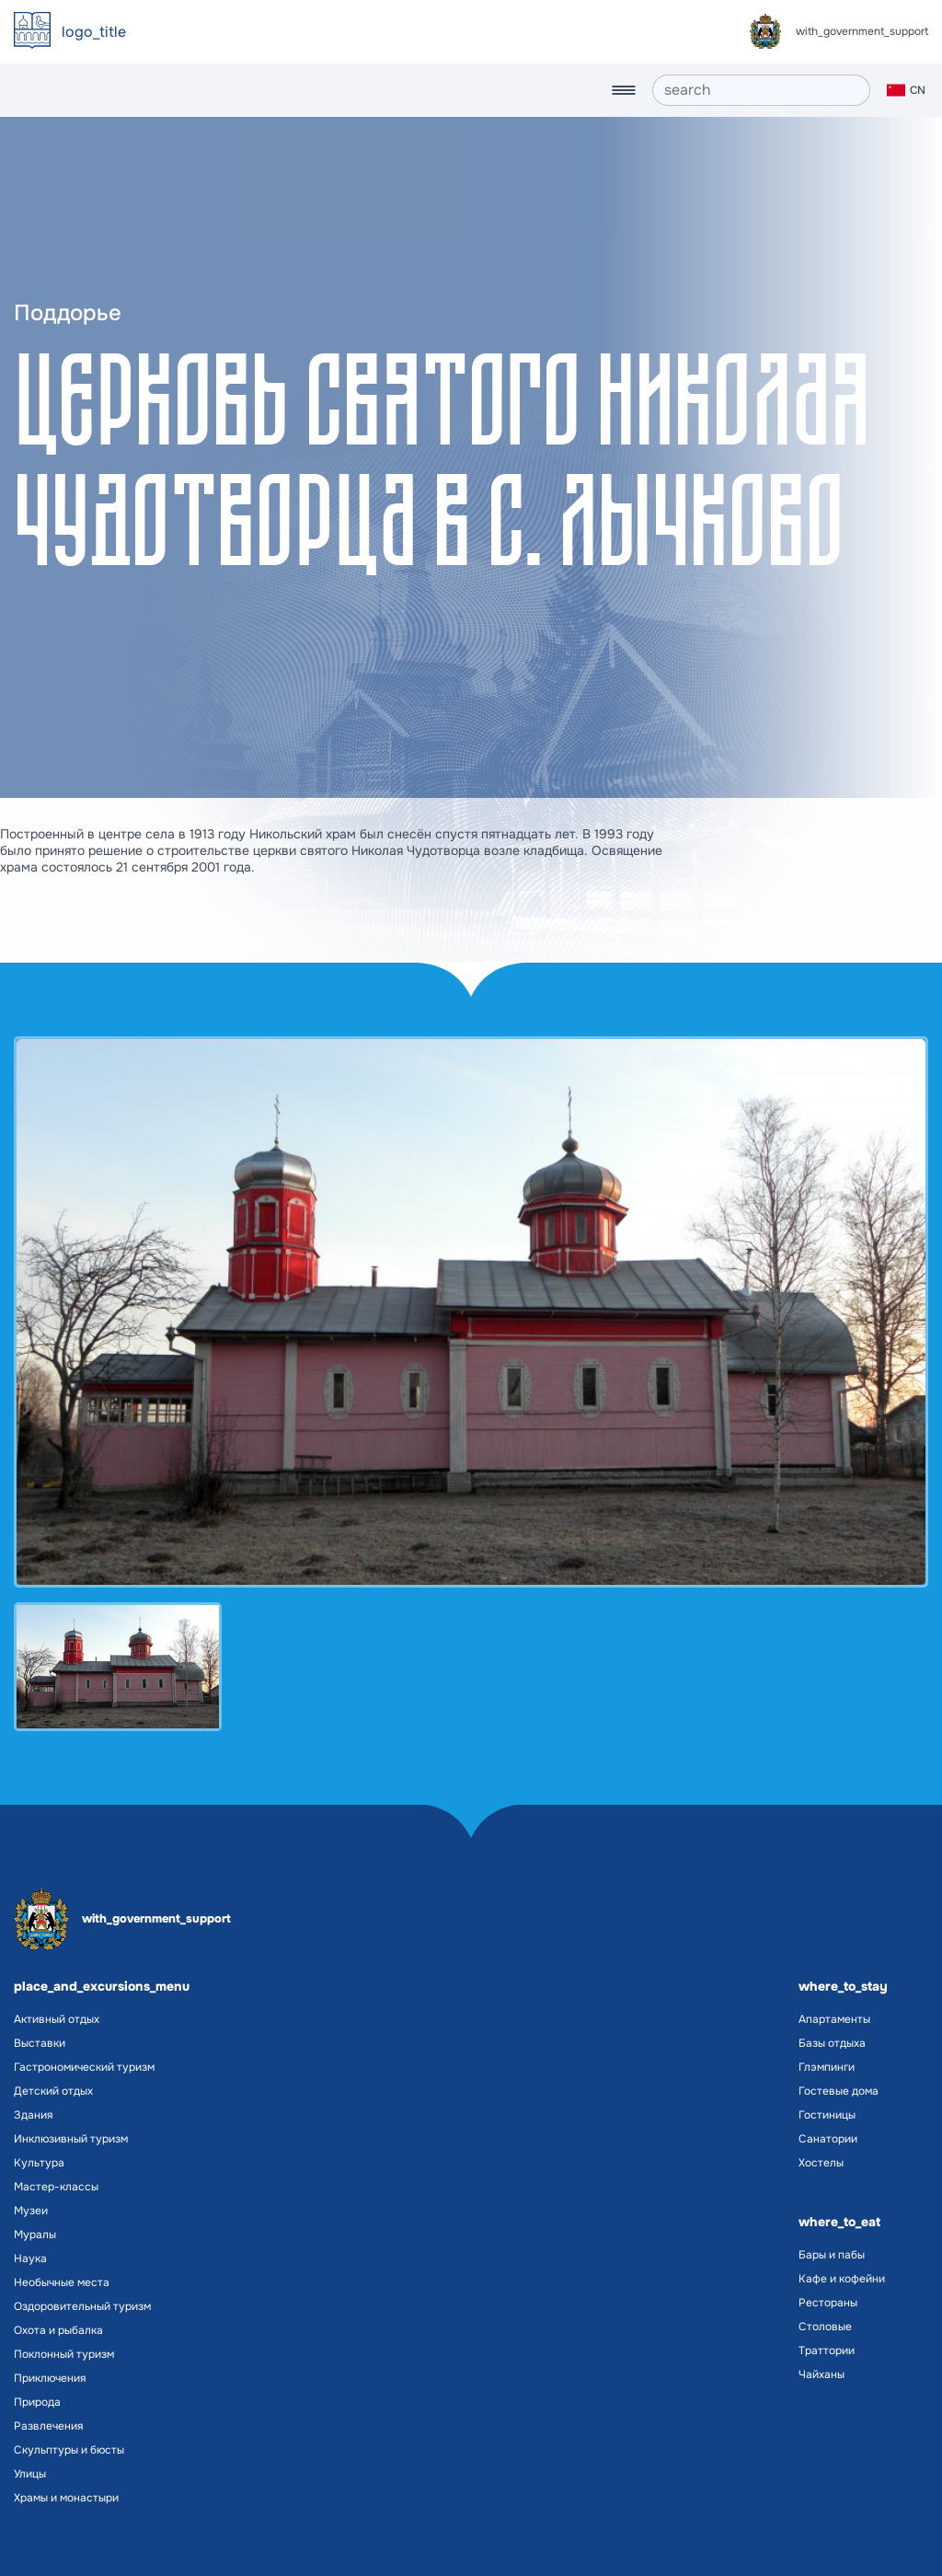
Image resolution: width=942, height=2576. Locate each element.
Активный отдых (56, 2019)
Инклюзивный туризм (71, 2138)
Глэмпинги (826, 2067)
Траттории (826, 2350)
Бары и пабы (831, 2254)
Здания (33, 2115)
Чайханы (821, 2374)
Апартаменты (834, 2019)
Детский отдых (53, 2091)
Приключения (50, 2378)
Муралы (35, 2234)
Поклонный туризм (64, 2354)
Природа (37, 2402)
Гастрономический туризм (84, 2067)
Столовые (825, 2326)
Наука (30, 2258)
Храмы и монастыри (66, 2497)
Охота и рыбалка (58, 2330)
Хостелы (821, 2162)
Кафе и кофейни (841, 2278)
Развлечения (48, 2426)
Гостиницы (827, 2115)
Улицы (30, 2473)
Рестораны (827, 2302)
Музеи (31, 2210)
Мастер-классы (56, 2186)
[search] (761, 90)
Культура (39, 2162)
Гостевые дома (838, 2091)
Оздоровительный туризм (82, 2306)
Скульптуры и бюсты (69, 2450)
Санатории (827, 2138)
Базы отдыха (832, 2043)
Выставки (39, 2043)
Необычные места (61, 2282)
